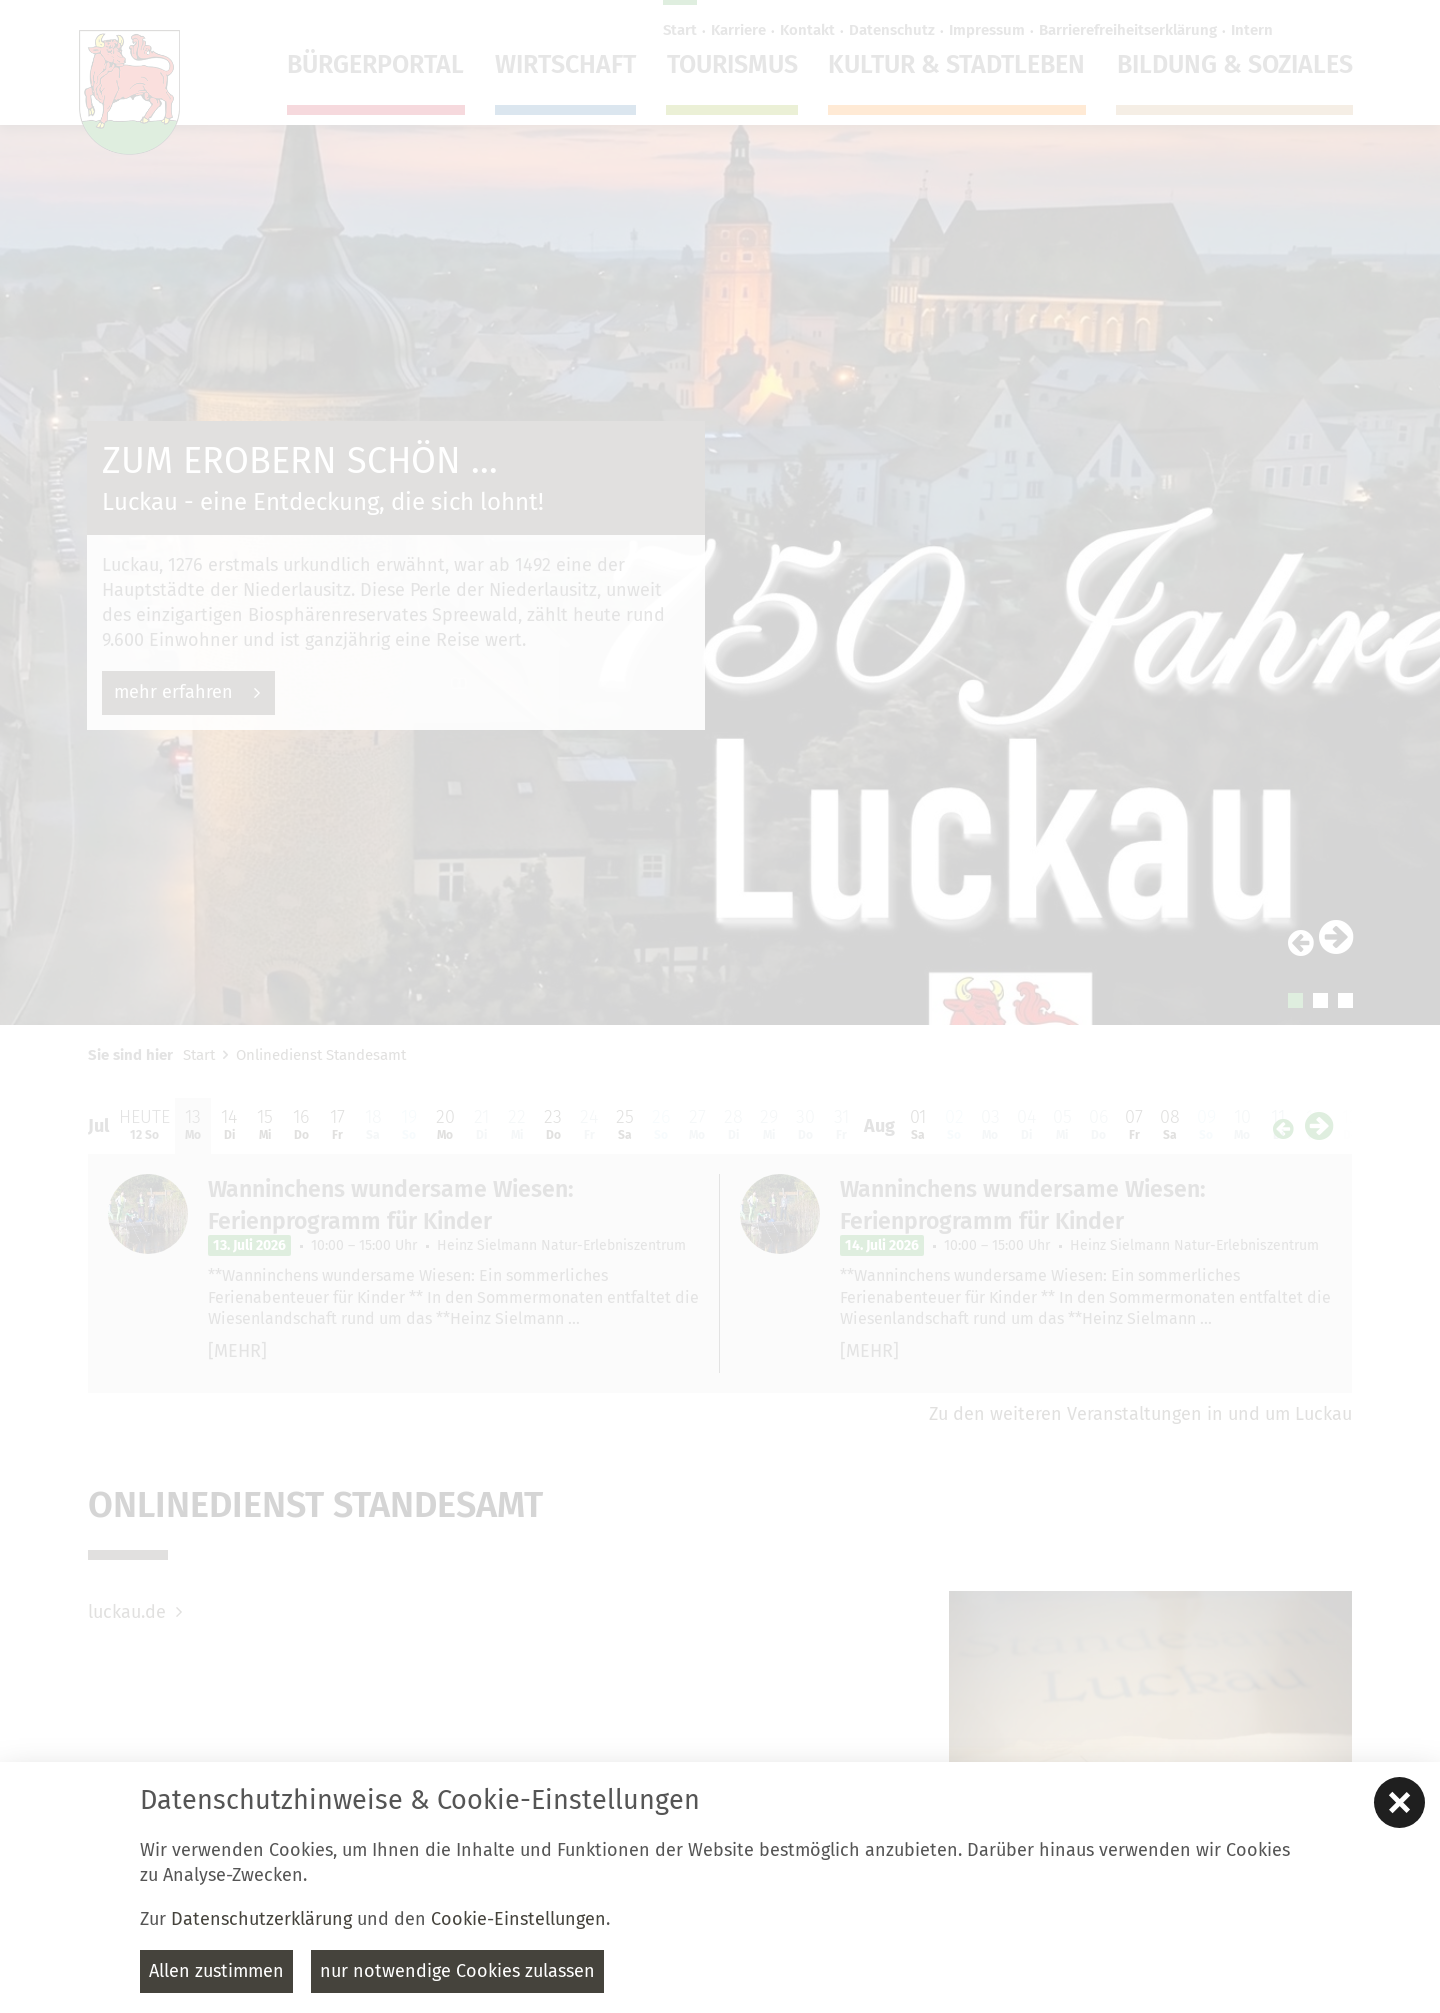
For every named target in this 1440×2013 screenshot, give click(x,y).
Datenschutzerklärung (261, 1919)
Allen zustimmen (216, 1971)
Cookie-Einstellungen (518, 1919)
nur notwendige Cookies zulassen (457, 1971)
